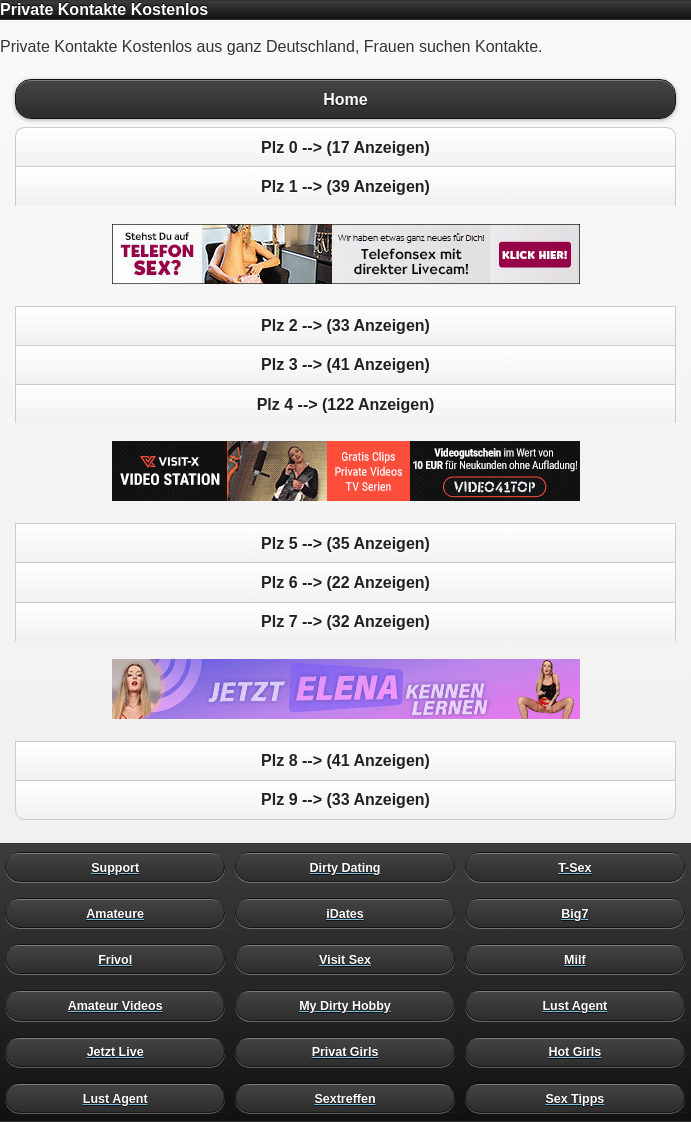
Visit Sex (350, 960)
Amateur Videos (120, 1006)
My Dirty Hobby (350, 1006)
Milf (580, 960)
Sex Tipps (580, 1098)
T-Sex (580, 867)
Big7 (580, 913)
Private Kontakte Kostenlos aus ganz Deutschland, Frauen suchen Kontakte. (345, 561)
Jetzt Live (120, 1052)
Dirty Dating (350, 867)
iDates (350, 913)
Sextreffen (350, 1098)
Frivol (120, 960)
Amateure (120, 913)
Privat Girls (350, 1052)
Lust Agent (580, 1006)
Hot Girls (580, 1052)
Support (120, 867)
